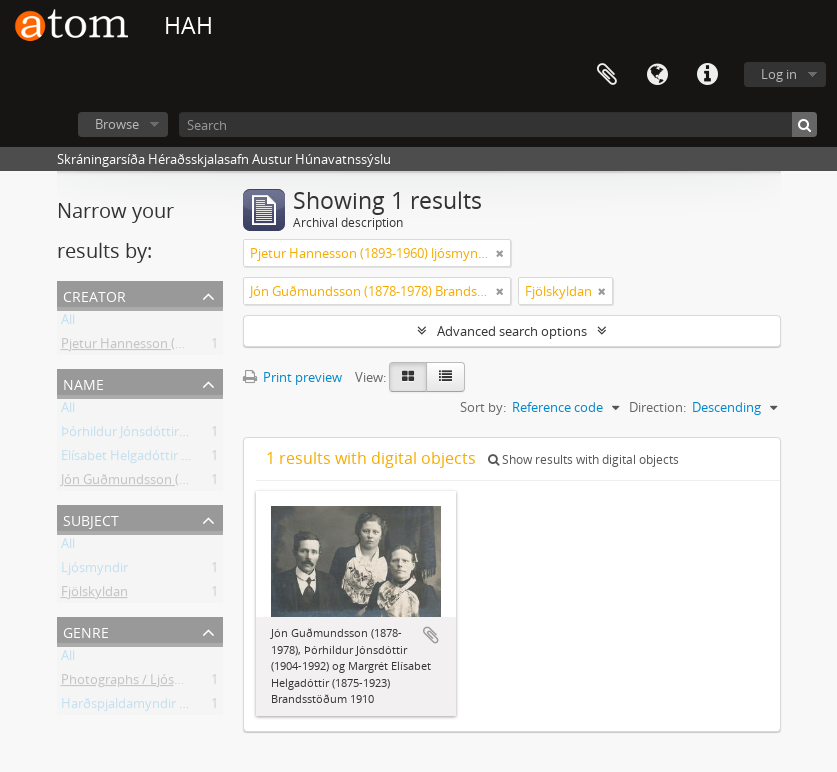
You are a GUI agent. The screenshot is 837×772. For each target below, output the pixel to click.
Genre (86, 630)
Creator (94, 294)
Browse (117, 124)
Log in (779, 74)
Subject (91, 518)
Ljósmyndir (94, 571)
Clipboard (607, 75)
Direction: (657, 407)
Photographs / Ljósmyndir (139, 683)
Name (83, 382)
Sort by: (483, 407)
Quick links (707, 75)
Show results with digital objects (583, 459)
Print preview (292, 377)
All (68, 323)
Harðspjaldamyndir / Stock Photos (163, 707)
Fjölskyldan (94, 595)
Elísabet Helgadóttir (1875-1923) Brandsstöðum (201, 459)
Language (657, 75)
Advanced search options (512, 331)
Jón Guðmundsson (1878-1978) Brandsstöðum (198, 483)
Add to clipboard (431, 635)
